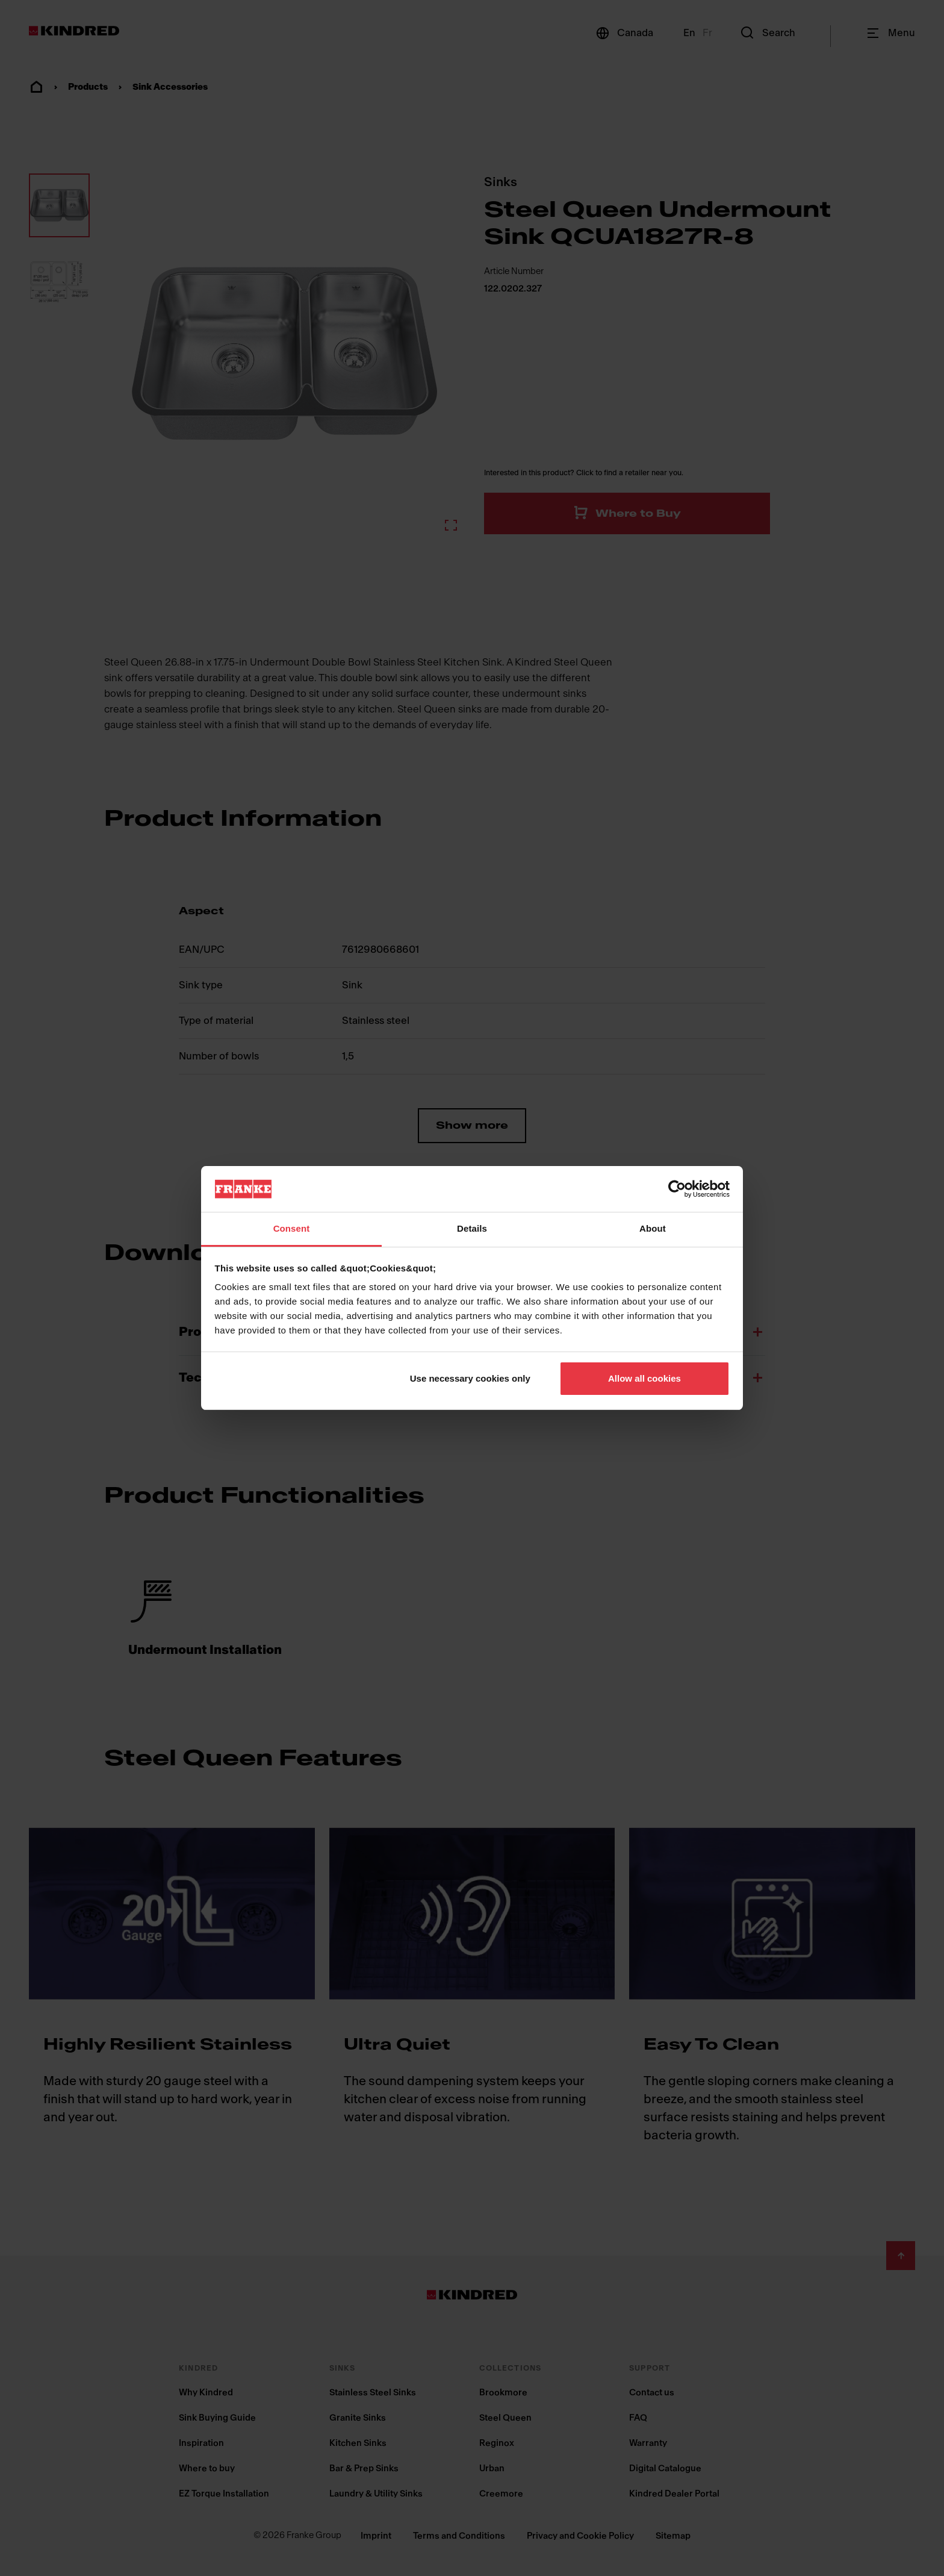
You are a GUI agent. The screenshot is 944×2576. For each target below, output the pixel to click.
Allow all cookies (644, 1378)
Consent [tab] (291, 1228)
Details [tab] (472, 1228)
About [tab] (652, 1228)
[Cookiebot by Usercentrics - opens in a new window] (677, 1189)
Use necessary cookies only (470, 1378)
